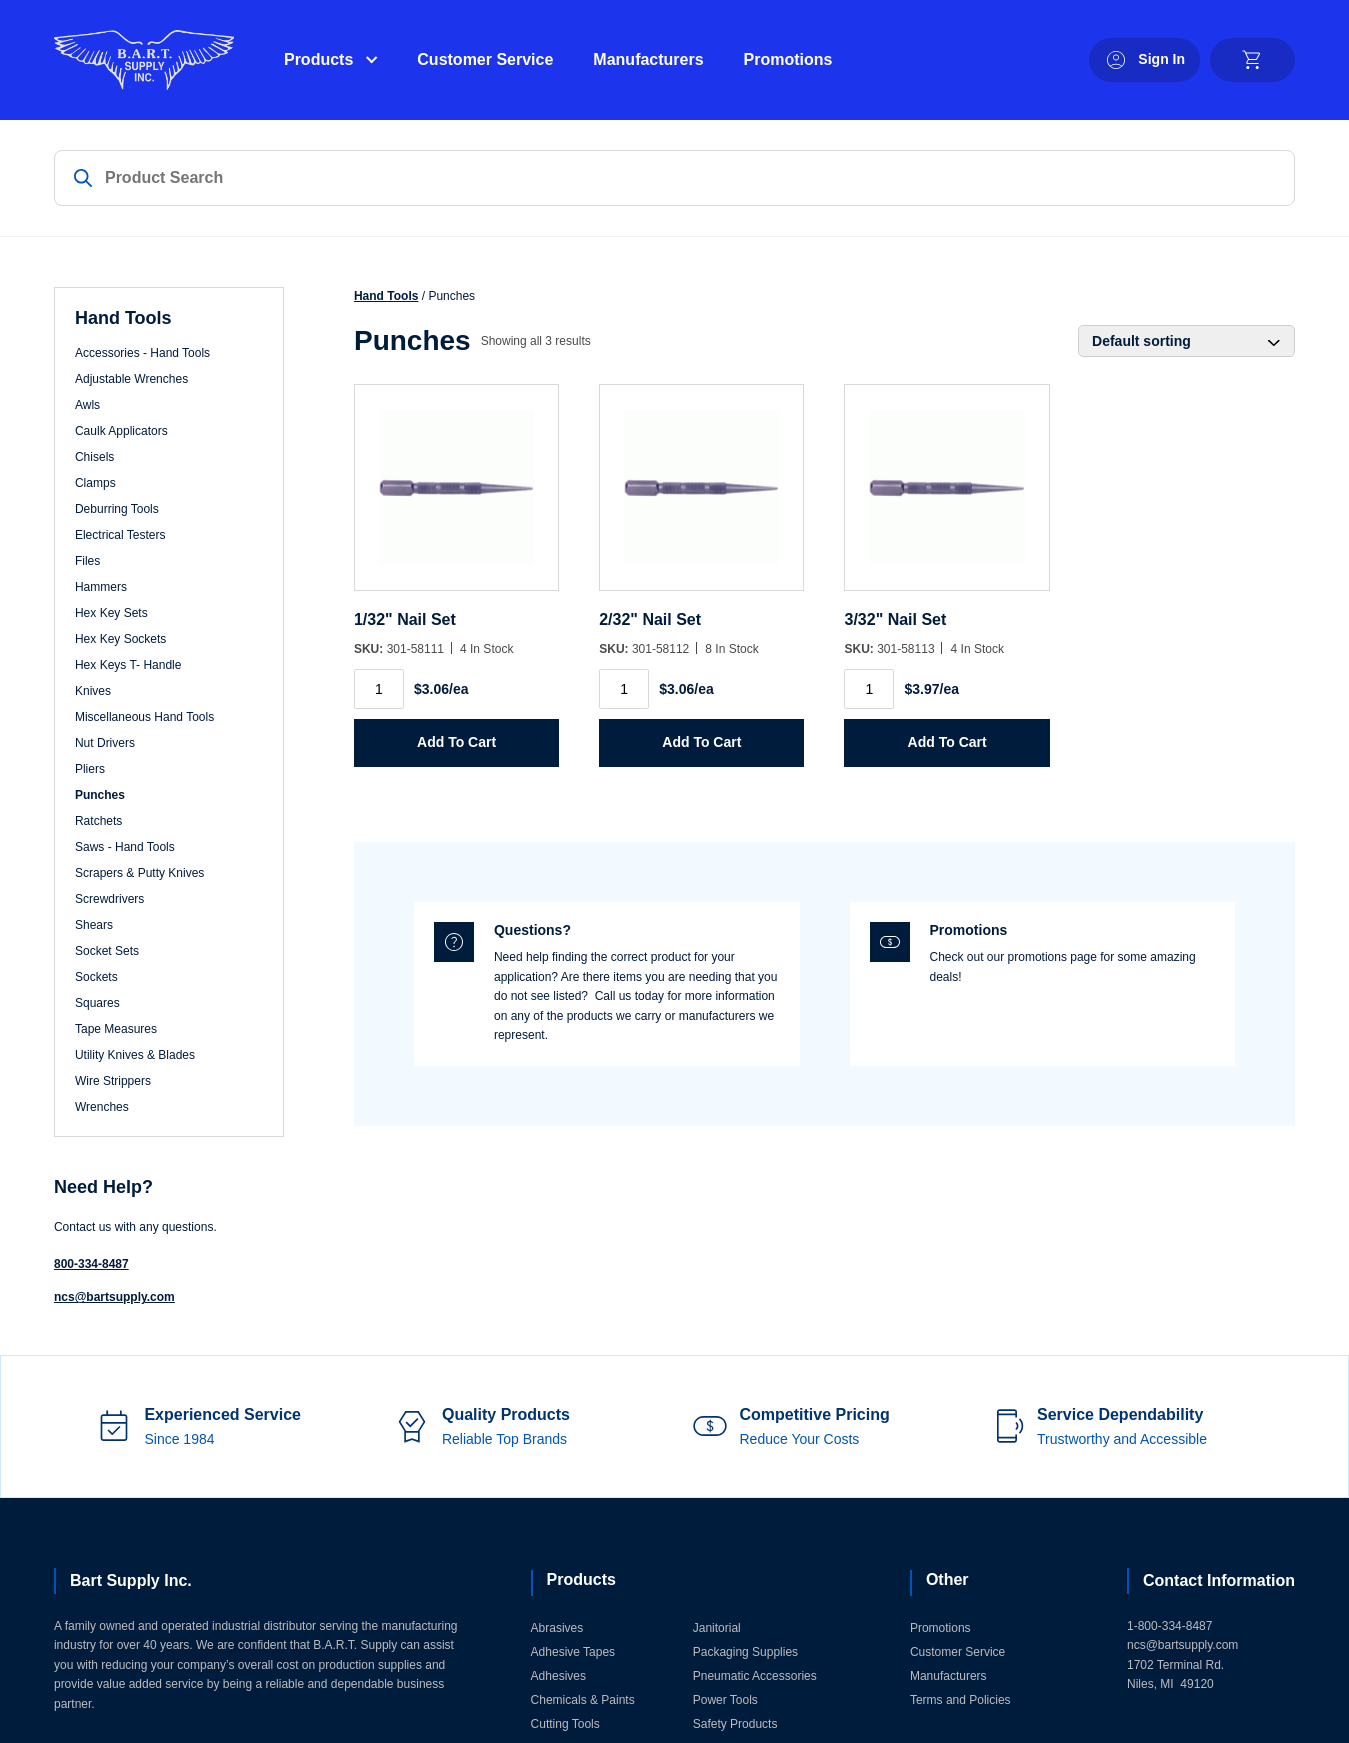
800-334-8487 (91, 1264)
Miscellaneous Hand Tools (144, 717)
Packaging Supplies (745, 1652)
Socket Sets (107, 951)
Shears (94, 925)
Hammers (101, 587)
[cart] (1252, 60)
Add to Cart (456, 742)
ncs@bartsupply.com (114, 1297)
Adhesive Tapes (573, 1652)
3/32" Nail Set (895, 619)
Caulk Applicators (121, 431)
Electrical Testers (120, 535)
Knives (93, 691)
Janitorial (717, 1628)
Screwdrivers (109, 899)
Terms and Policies (960, 1700)
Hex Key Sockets (120, 639)
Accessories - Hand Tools (142, 353)
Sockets (96, 977)
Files (87, 561)
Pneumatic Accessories (755, 1676)
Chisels (94, 457)
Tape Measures (116, 1029)
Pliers (90, 769)
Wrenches (102, 1107)
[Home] (144, 60)
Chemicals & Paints (583, 1700)
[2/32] (701, 497)
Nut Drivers (105, 743)
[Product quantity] (379, 689)
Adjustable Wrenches (131, 379)
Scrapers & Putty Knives (139, 873)
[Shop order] (1186, 341)
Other (947, 1579)
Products (318, 59)
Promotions (788, 59)
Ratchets (98, 821)
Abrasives (557, 1628)
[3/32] (946, 497)
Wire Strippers (113, 1081)
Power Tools (725, 1700)
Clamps (95, 483)
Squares (97, 1003)
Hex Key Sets (111, 613)
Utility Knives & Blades (135, 1055)
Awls (87, 405)
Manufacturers (648, 59)
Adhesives (558, 1676)
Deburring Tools (117, 509)
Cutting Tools (565, 1724)
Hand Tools (386, 296)
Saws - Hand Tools (125, 847)
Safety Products (735, 1724)
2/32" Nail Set (650, 619)
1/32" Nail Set (405, 619)
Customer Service (485, 59)
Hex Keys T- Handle (128, 665)
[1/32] (456, 497)
